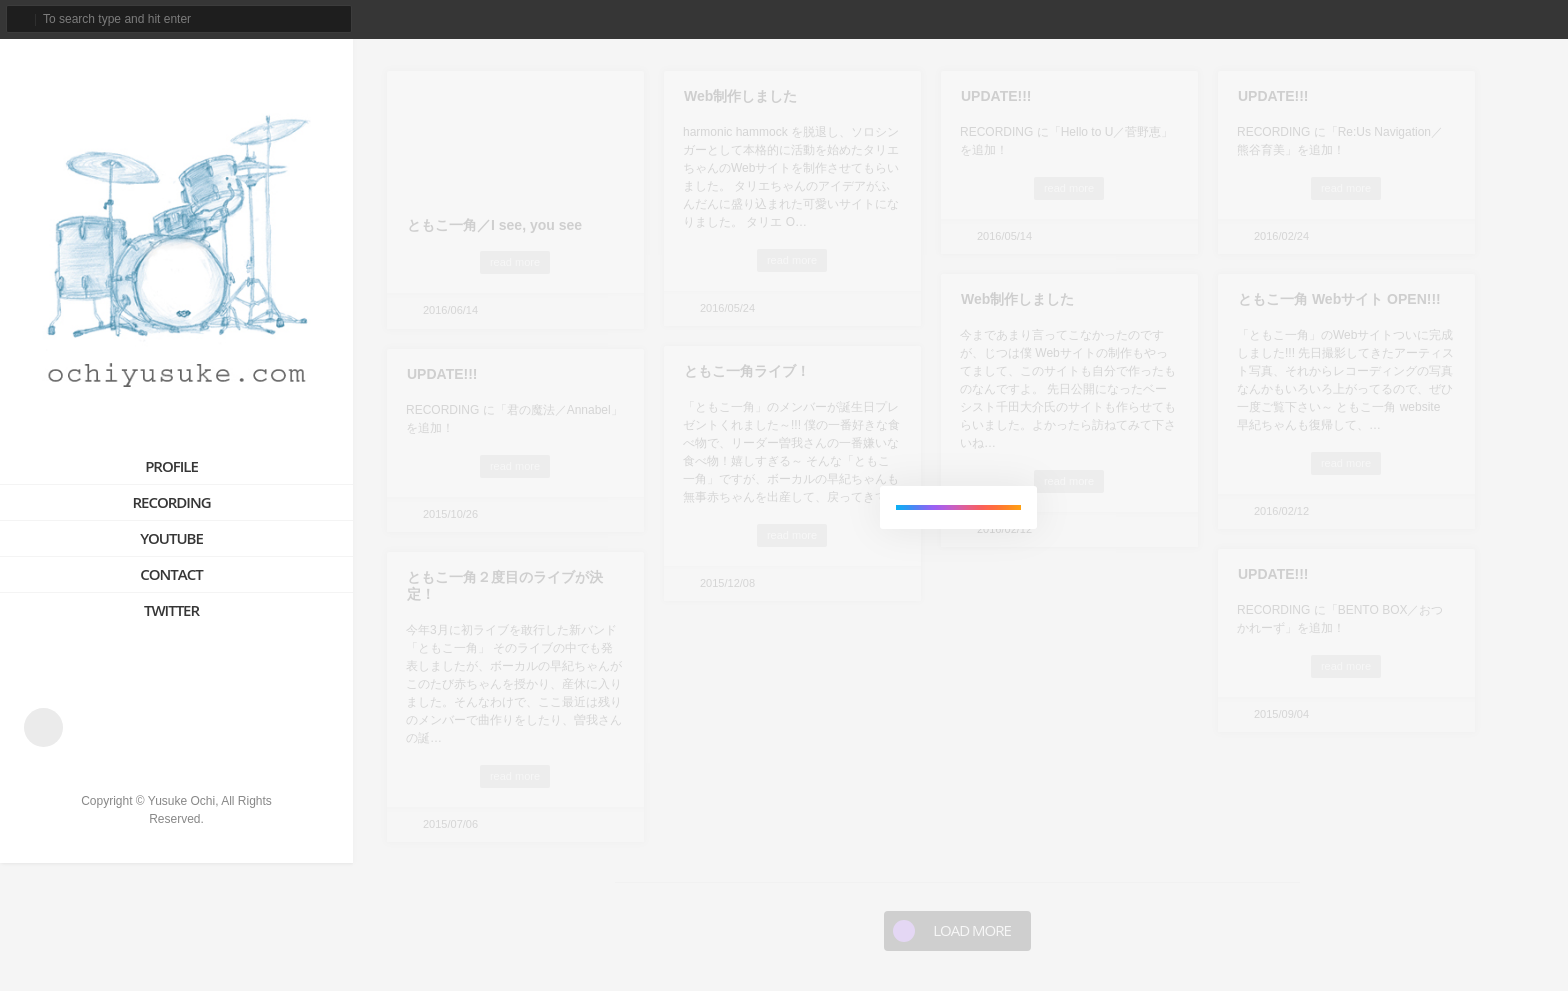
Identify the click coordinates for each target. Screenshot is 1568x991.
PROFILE (171, 466)
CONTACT (171, 574)
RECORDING (171, 502)
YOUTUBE (171, 538)
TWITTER (171, 610)
